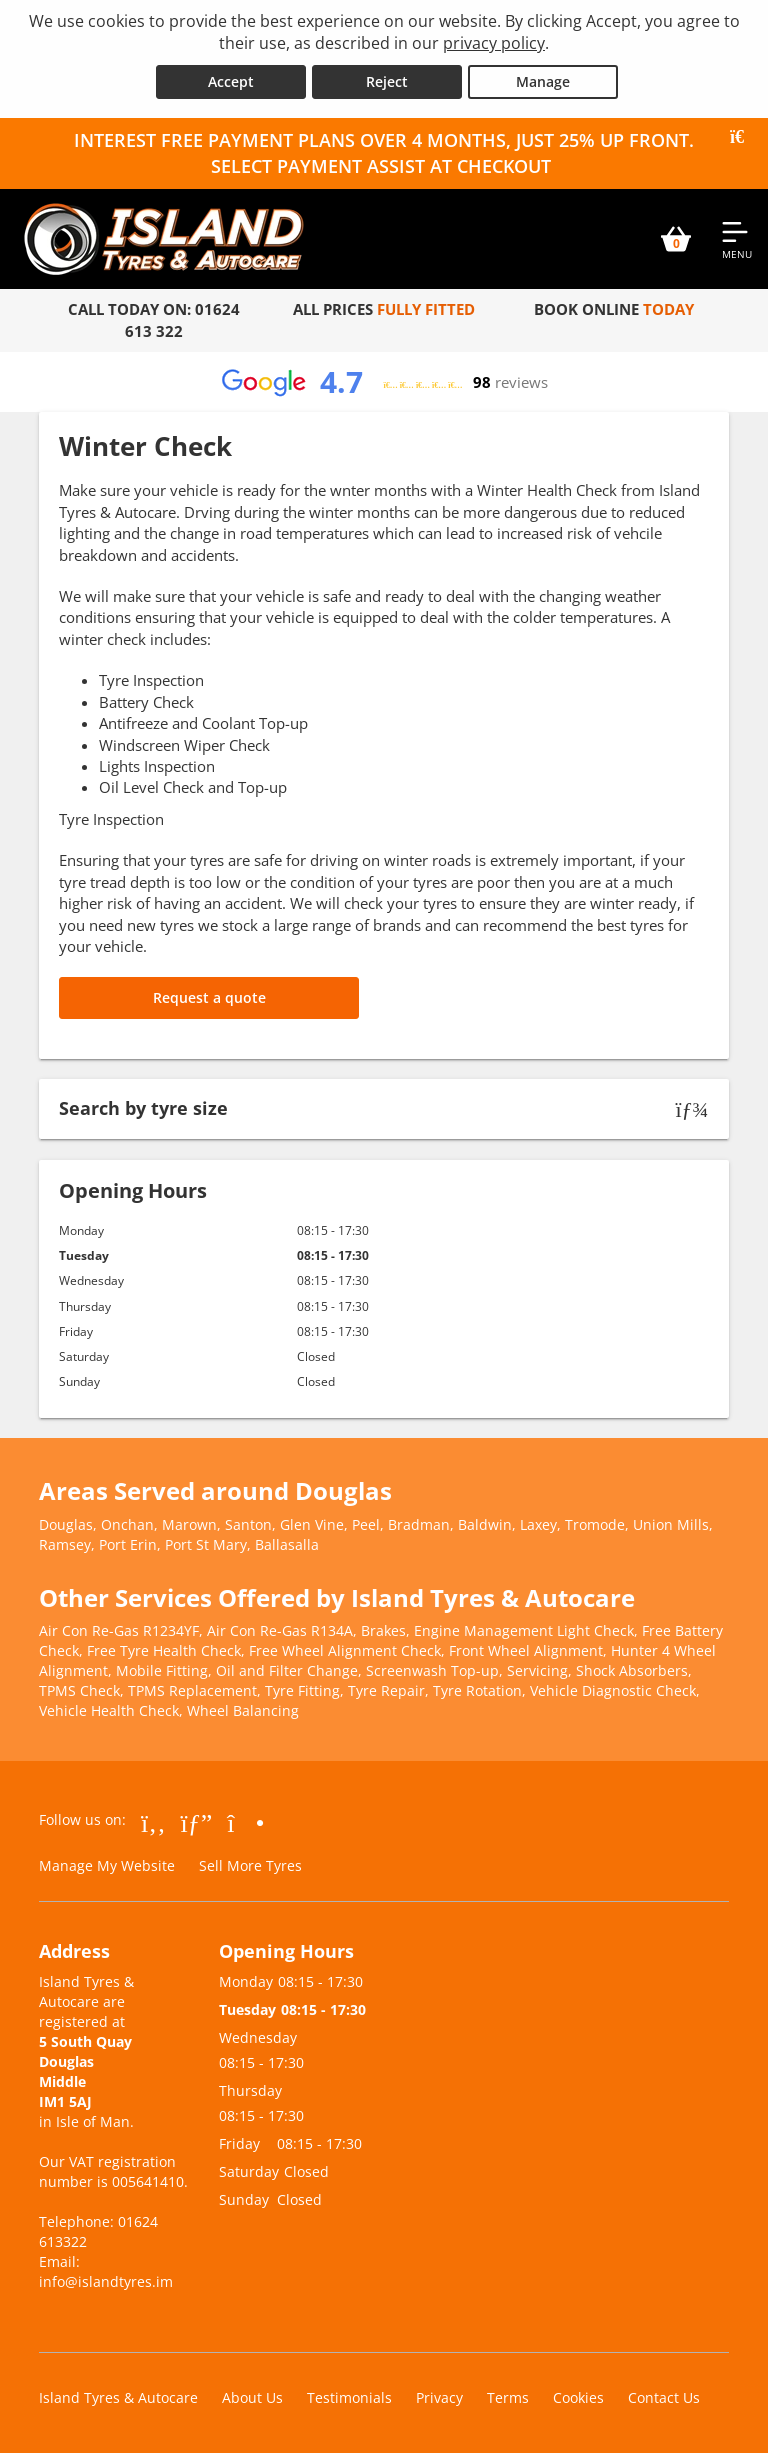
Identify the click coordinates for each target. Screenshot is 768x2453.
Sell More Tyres (250, 1865)
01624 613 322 (182, 319)
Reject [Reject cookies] (387, 81)
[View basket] (676, 239)
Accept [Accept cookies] (231, 81)
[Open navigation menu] (737, 239)
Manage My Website (107, 1865)
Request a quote (209, 997)
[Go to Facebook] (153, 1822)
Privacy (439, 2397)
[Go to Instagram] (245, 1822)
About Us (252, 2397)
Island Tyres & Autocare (118, 2397)
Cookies (578, 2397)
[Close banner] (744, 137)
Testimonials (349, 2397)
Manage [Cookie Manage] (543, 81)
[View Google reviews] (383, 382)
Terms (508, 2397)
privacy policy (494, 43)
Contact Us (664, 2397)
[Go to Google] (197, 1822)
